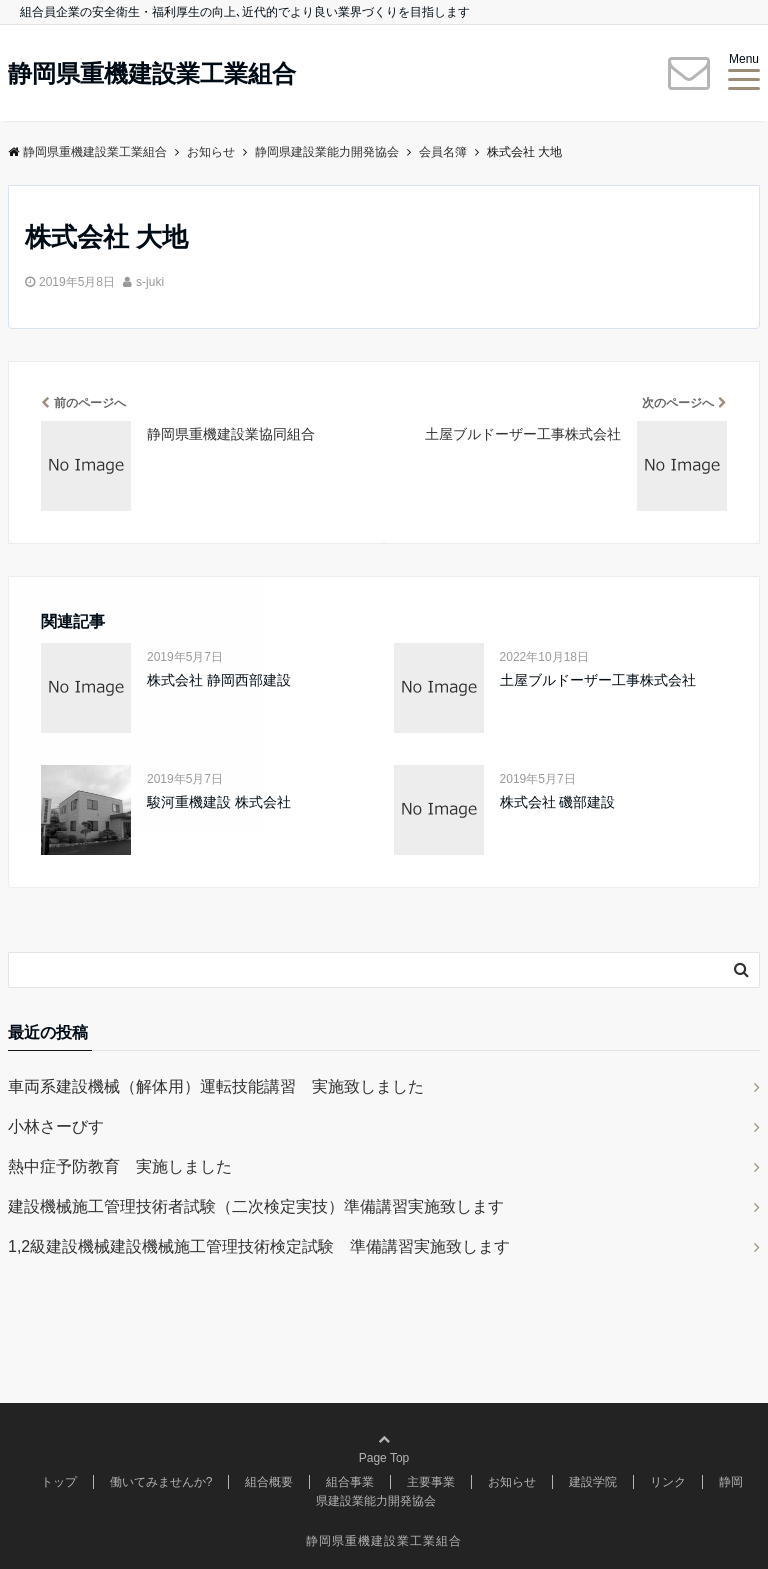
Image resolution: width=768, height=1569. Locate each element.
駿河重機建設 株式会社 (219, 802)
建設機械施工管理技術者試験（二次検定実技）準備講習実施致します (256, 1206)
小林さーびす (56, 1126)
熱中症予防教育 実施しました (120, 1166)
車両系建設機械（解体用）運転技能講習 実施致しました (216, 1086)
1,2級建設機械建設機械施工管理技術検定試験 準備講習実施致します (259, 1246)
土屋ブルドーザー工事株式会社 (598, 680)
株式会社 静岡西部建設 (219, 680)
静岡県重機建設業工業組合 (152, 74)
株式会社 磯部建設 (558, 802)
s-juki (150, 282)
